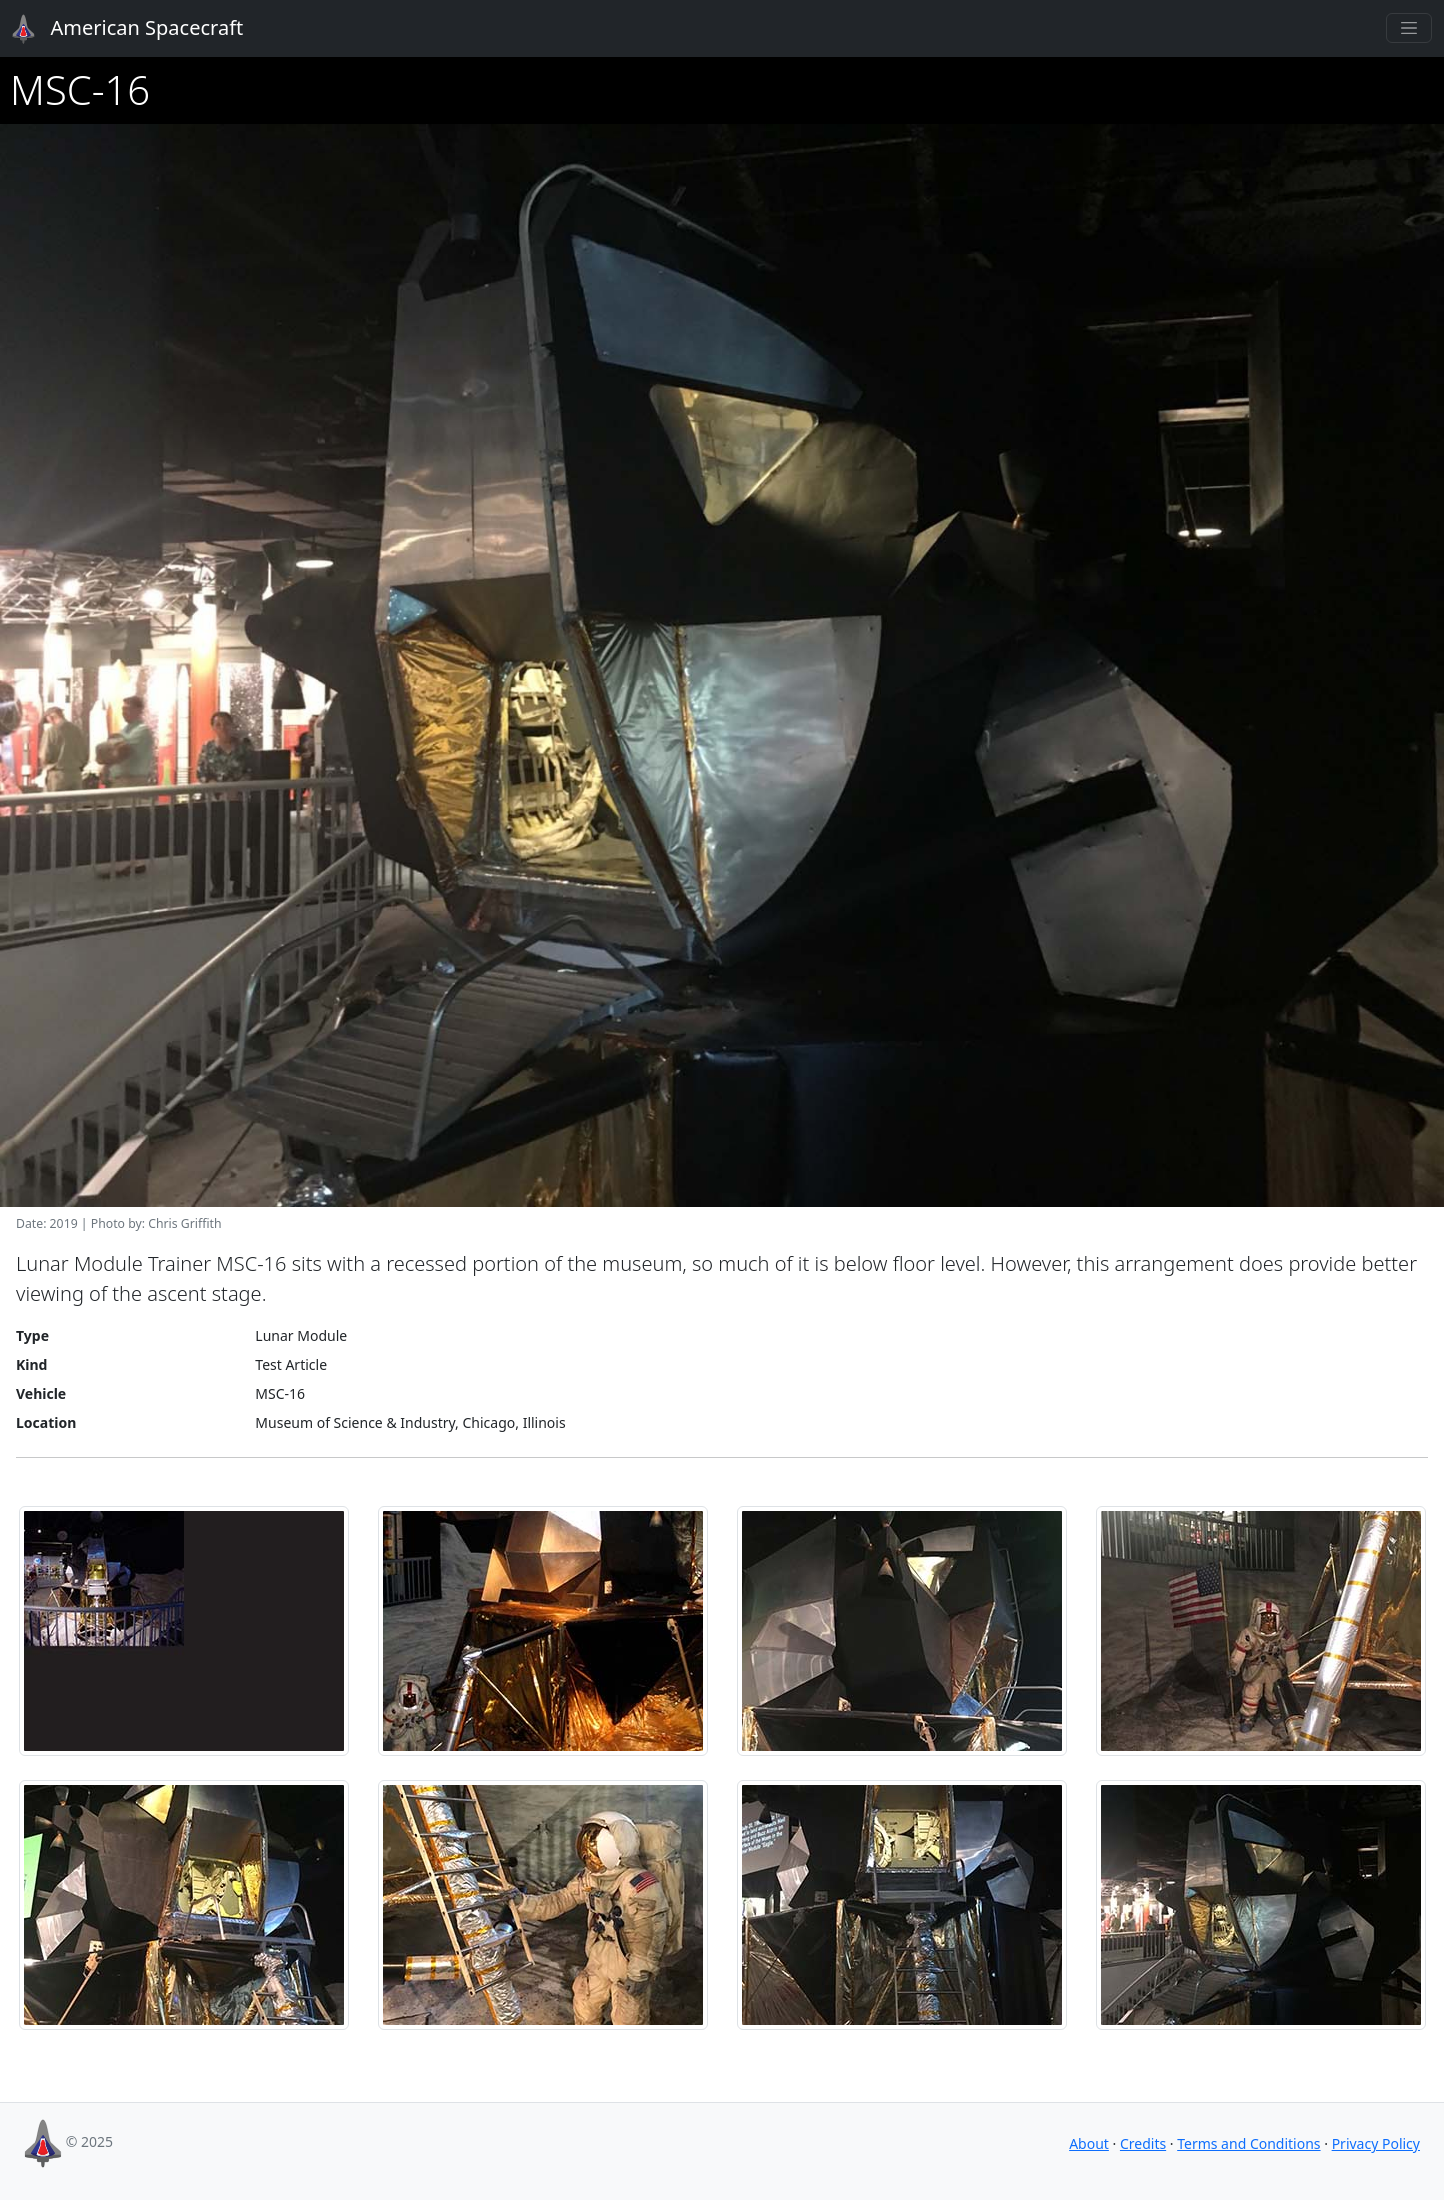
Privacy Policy (1376, 2143)
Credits (1143, 2143)
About (1089, 2143)
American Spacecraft (116, 29)
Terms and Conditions (1248, 2143)
